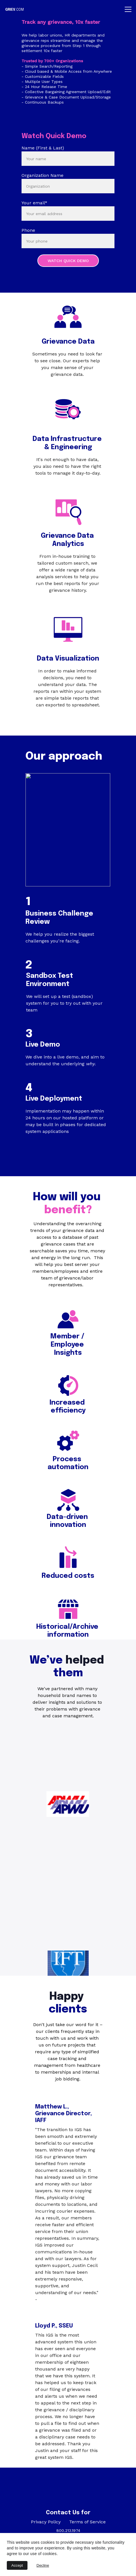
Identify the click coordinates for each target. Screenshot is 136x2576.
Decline (43, 2565)
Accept (17, 2565)
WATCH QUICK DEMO (68, 260)
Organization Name (42, 175)
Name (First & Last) (43, 148)
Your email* (34, 202)
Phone (28, 230)
